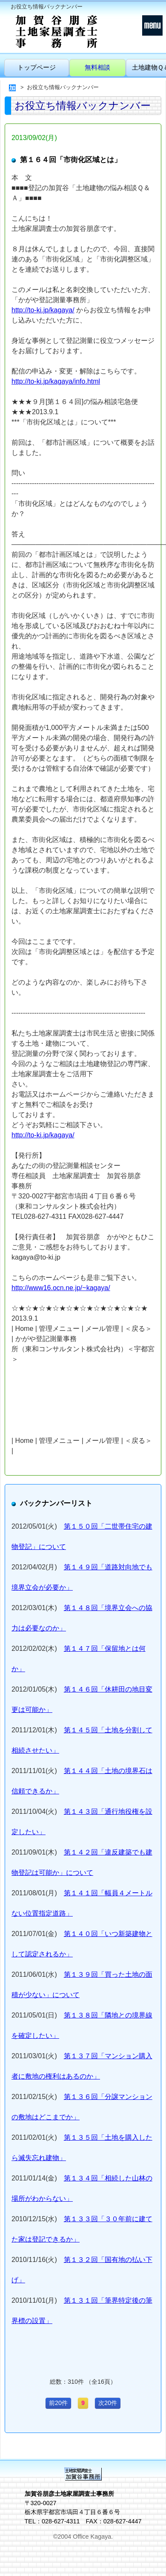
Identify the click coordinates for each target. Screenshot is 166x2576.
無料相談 (97, 67)
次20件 (107, 2402)
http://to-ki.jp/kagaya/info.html (55, 381)
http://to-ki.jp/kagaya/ (42, 310)
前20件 (58, 2402)
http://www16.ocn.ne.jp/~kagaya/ (60, 1287)
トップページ (36, 67)
